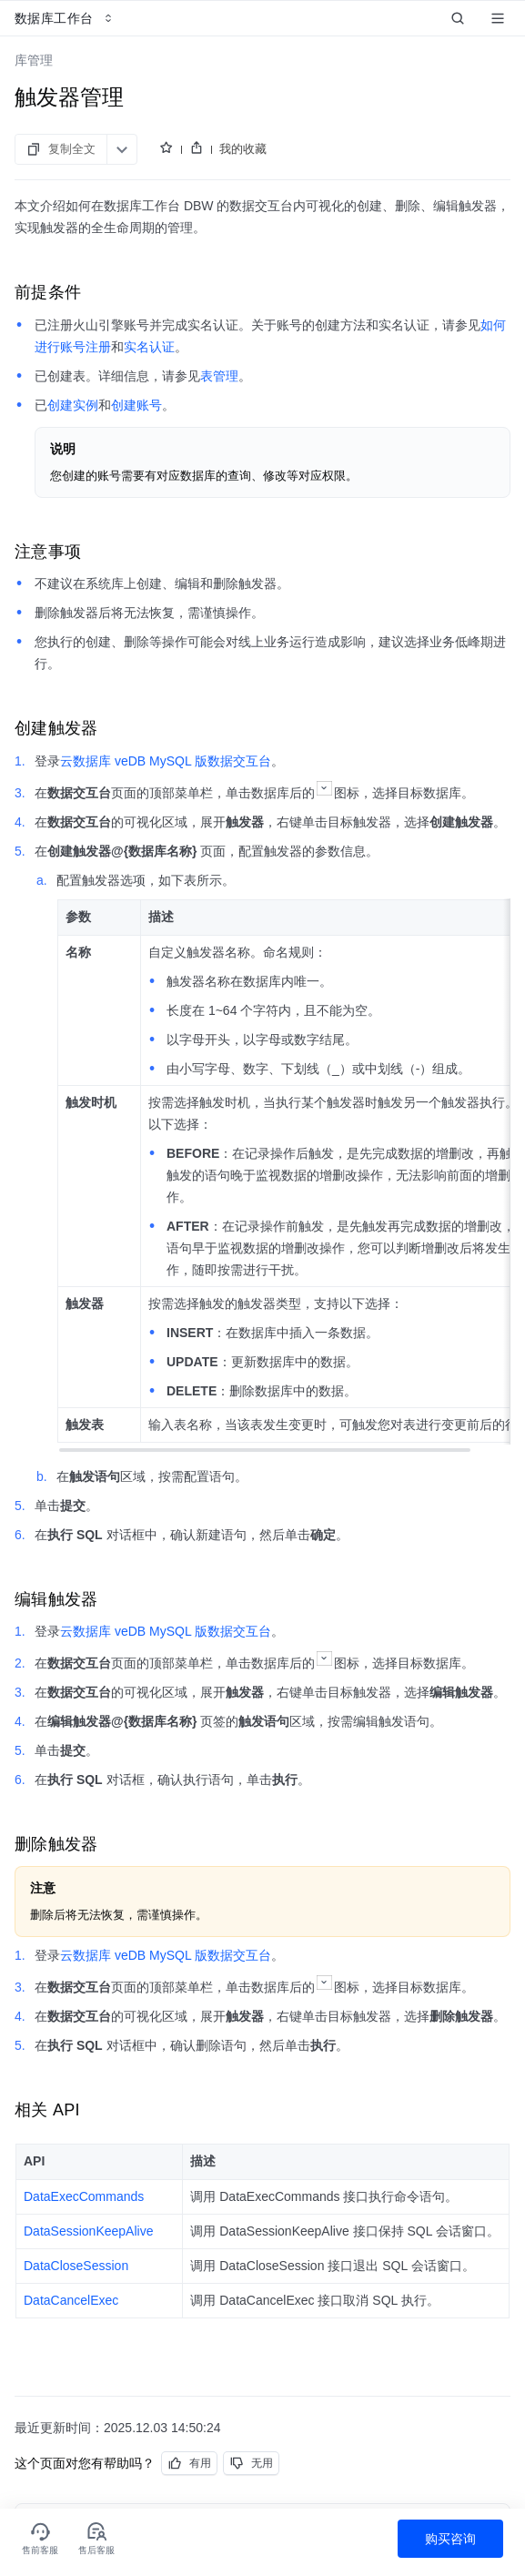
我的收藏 (243, 149)
